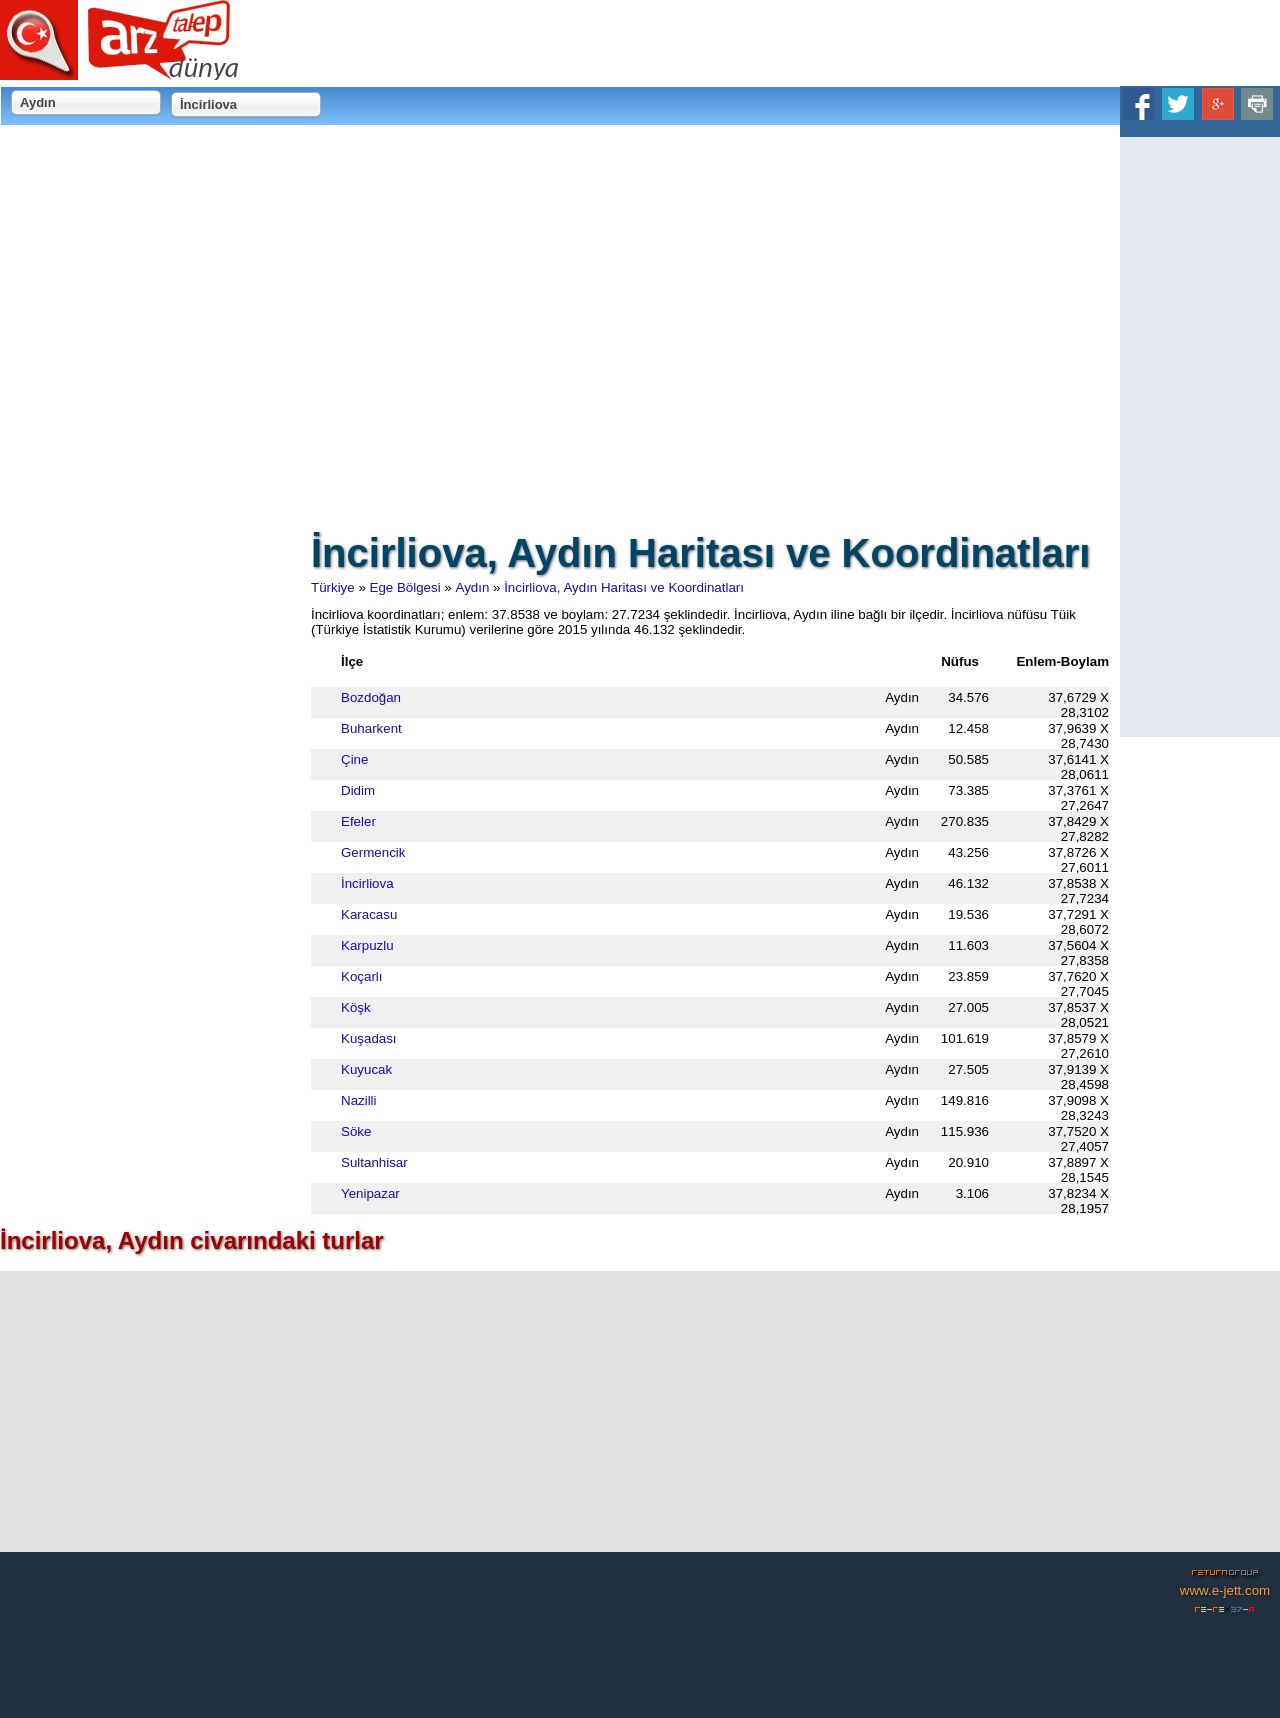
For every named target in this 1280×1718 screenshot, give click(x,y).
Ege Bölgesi (405, 587)
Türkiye (333, 587)
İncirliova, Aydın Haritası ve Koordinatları (624, 587)
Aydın (473, 587)
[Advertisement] (1200, 437)
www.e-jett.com (1225, 1590)
